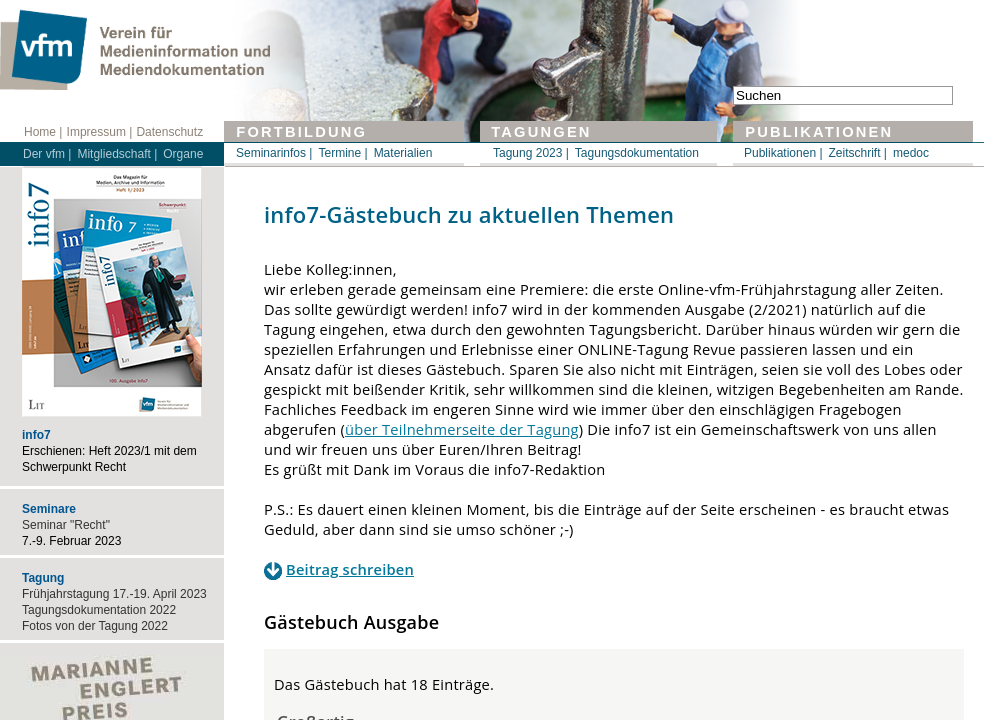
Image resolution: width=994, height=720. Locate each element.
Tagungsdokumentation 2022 (99, 610)
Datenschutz (169, 132)
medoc (911, 153)
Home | (43, 132)
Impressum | (100, 132)
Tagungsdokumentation (637, 153)
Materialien (403, 153)
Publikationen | (783, 153)
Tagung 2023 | (531, 153)
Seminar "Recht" (66, 525)
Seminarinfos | (274, 153)
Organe (183, 154)
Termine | (342, 153)
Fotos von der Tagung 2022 (95, 626)
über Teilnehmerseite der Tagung (462, 429)
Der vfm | (47, 154)
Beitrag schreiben (350, 569)
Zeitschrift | (858, 153)
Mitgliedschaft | (117, 154)
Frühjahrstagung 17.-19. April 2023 (114, 594)
